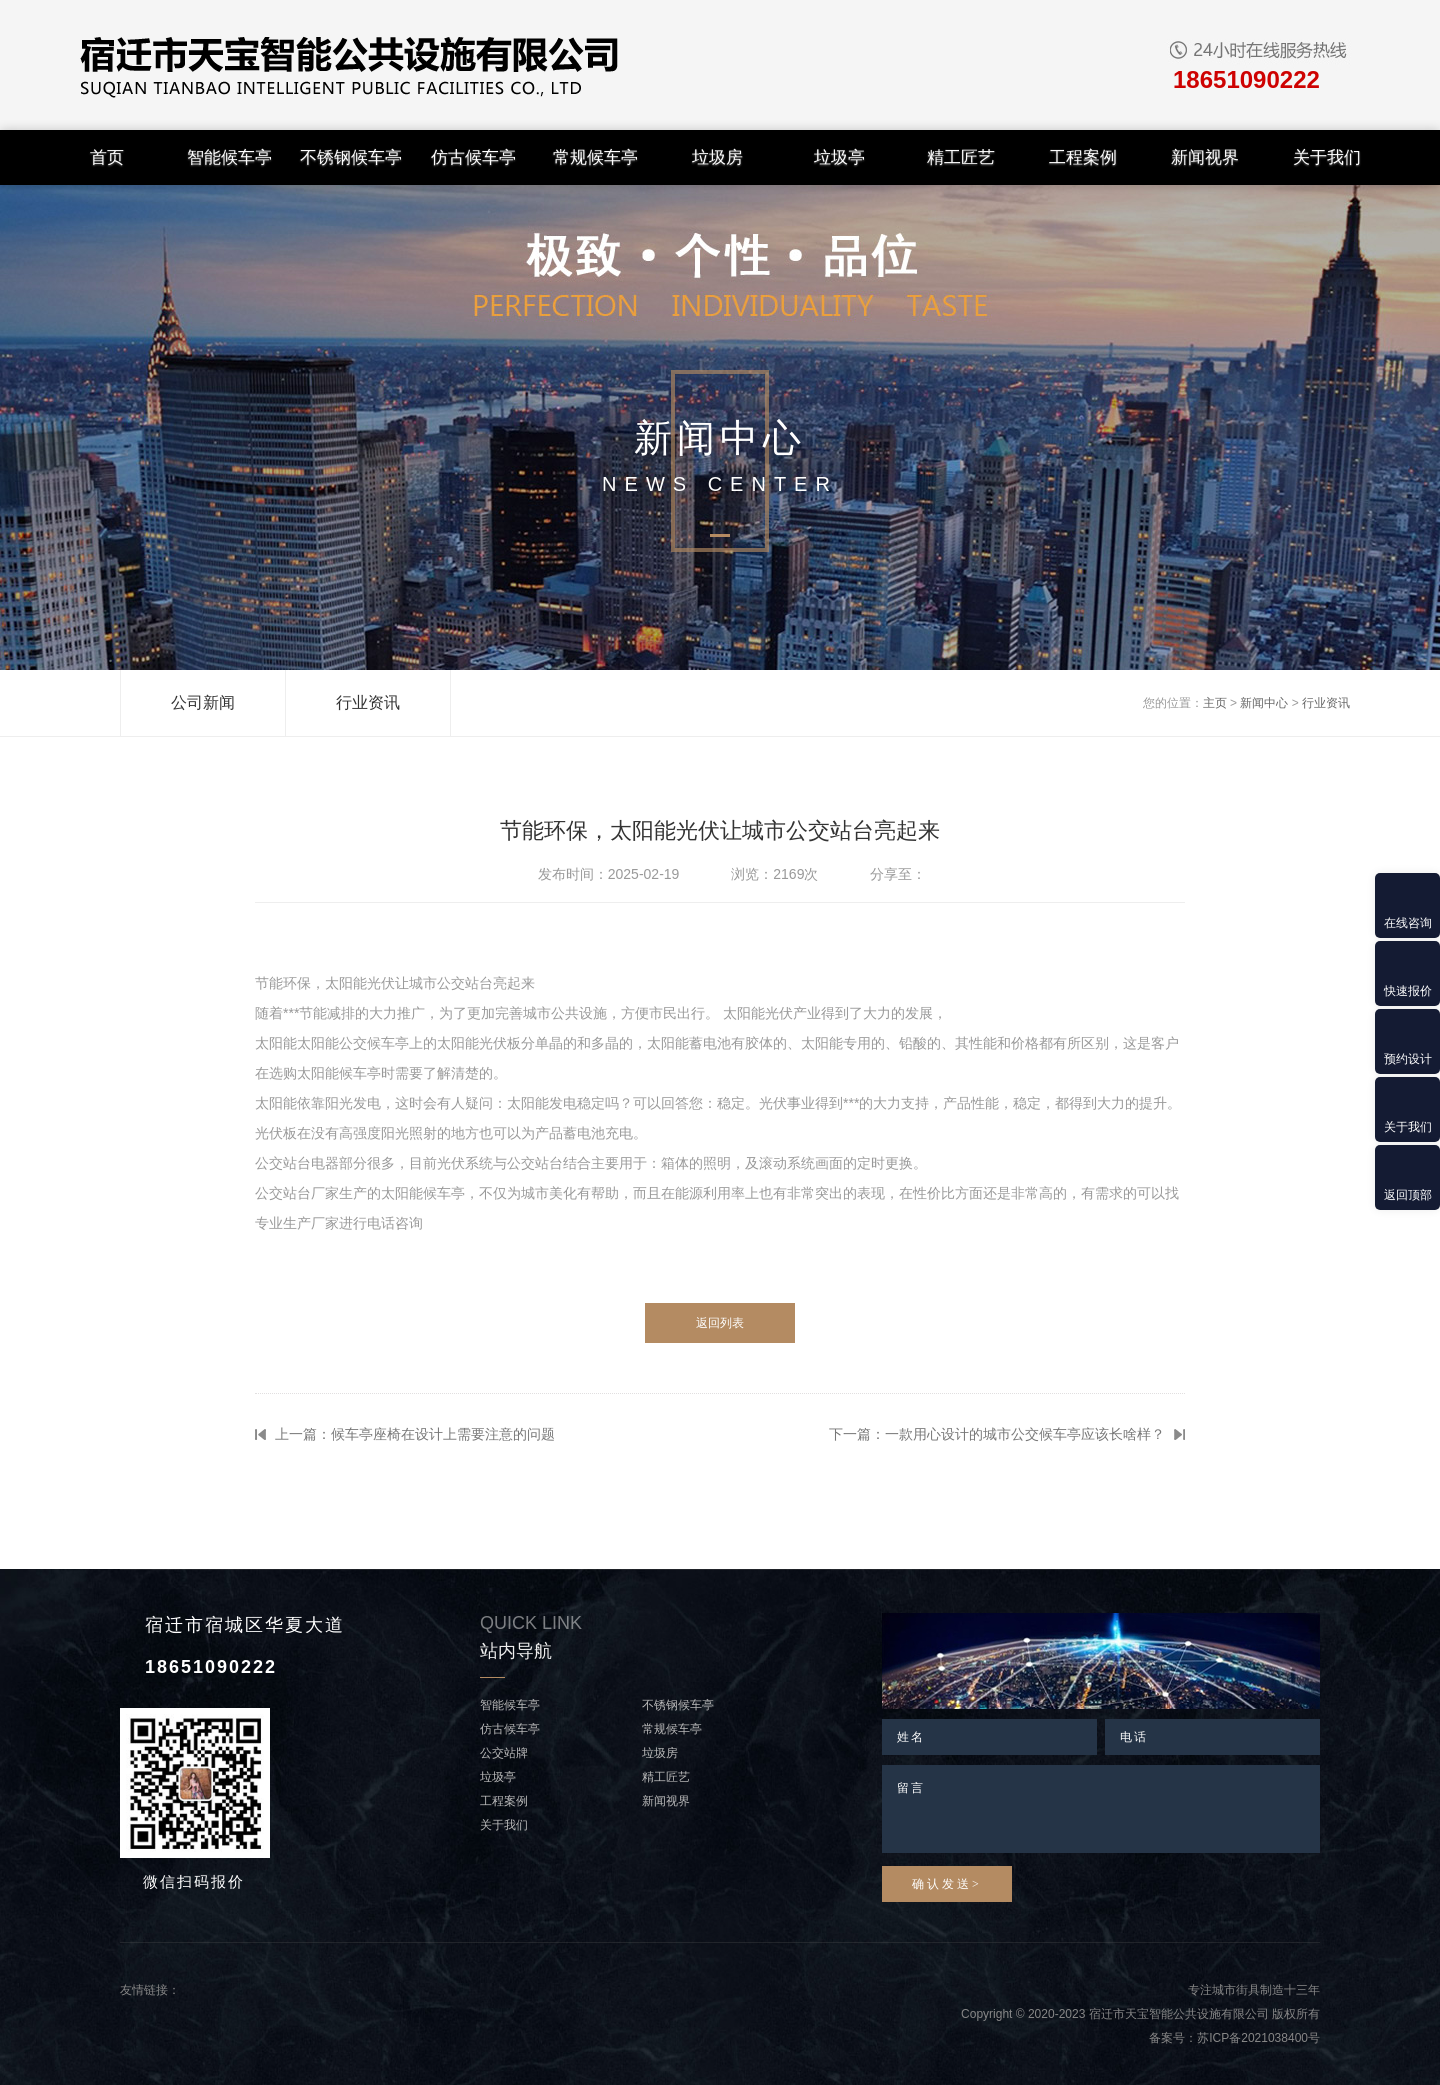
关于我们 (1327, 157)
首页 (107, 157)
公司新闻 (203, 702)
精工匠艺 (961, 157)
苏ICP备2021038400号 (1258, 2038)
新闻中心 (1264, 703)
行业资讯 (368, 702)
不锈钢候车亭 (351, 157)
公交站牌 (504, 1753)
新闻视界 (1205, 157)
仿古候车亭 (473, 157)
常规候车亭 (595, 157)
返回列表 (720, 1323)
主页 (1215, 703)
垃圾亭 (839, 157)
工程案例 (1083, 157)
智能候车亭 (229, 157)
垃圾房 (717, 157)
